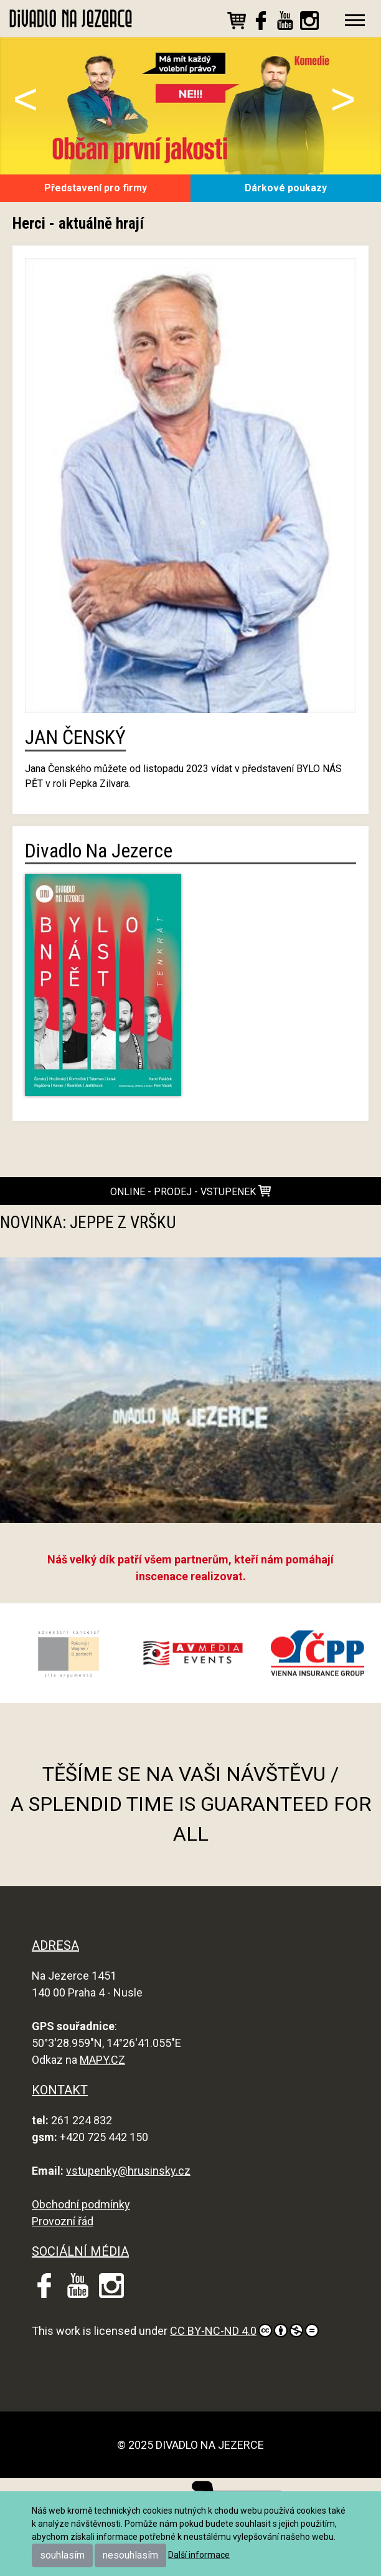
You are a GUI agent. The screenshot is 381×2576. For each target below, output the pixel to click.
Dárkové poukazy (286, 188)
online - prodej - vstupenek (190, 1191)
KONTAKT (60, 2089)
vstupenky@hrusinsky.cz (128, 2170)
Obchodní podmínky (81, 2204)
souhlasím (62, 2555)
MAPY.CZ (102, 2059)
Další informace (199, 2555)
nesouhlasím (130, 2555)
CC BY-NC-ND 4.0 (244, 2330)
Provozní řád (62, 2221)
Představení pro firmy (95, 188)
